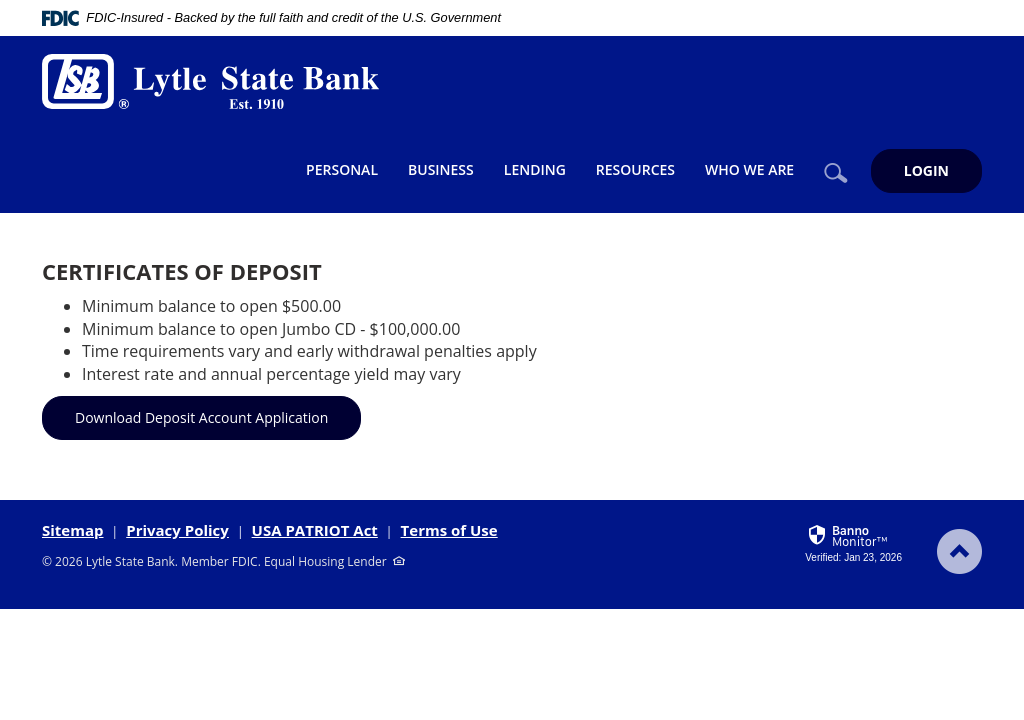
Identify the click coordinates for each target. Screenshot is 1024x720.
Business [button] (441, 169)
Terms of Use (449, 530)
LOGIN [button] (926, 170)
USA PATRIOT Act (315, 530)
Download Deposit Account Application (201, 417)
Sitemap (73, 530)
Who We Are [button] (749, 169)
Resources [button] (635, 169)
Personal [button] (342, 169)
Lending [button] (535, 169)
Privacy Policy (177, 530)
